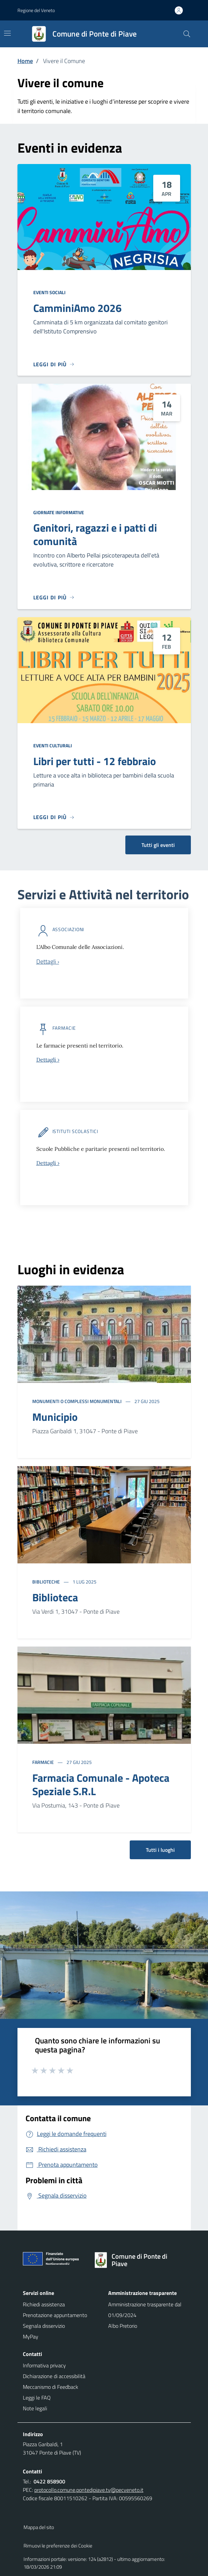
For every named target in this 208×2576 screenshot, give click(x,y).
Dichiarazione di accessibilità (54, 2376)
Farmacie (43, 1762)
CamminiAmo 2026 (77, 308)
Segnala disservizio (44, 2326)
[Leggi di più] (54, 364)
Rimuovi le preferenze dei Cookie (58, 2546)
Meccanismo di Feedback (50, 2387)
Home (25, 60)
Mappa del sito (39, 2527)
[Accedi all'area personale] (181, 10)
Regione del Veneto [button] (36, 10)
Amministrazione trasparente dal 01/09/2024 (144, 2309)
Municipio (55, 1417)
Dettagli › (47, 1059)
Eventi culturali (52, 745)
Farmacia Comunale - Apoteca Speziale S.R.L (100, 1784)
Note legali (35, 2408)
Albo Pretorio (122, 2326)
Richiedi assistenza (44, 2304)
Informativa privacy (44, 2365)
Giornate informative (58, 512)
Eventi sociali (49, 292)
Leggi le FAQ (37, 2398)
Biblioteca (55, 1597)
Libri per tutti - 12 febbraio (94, 761)
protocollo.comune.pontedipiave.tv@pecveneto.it (88, 2490)
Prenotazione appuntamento (55, 2315)
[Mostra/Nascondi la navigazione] (7, 33)
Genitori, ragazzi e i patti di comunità (95, 534)
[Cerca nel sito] (187, 34)
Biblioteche (46, 1581)
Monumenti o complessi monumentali (77, 1401)
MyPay (30, 2336)
